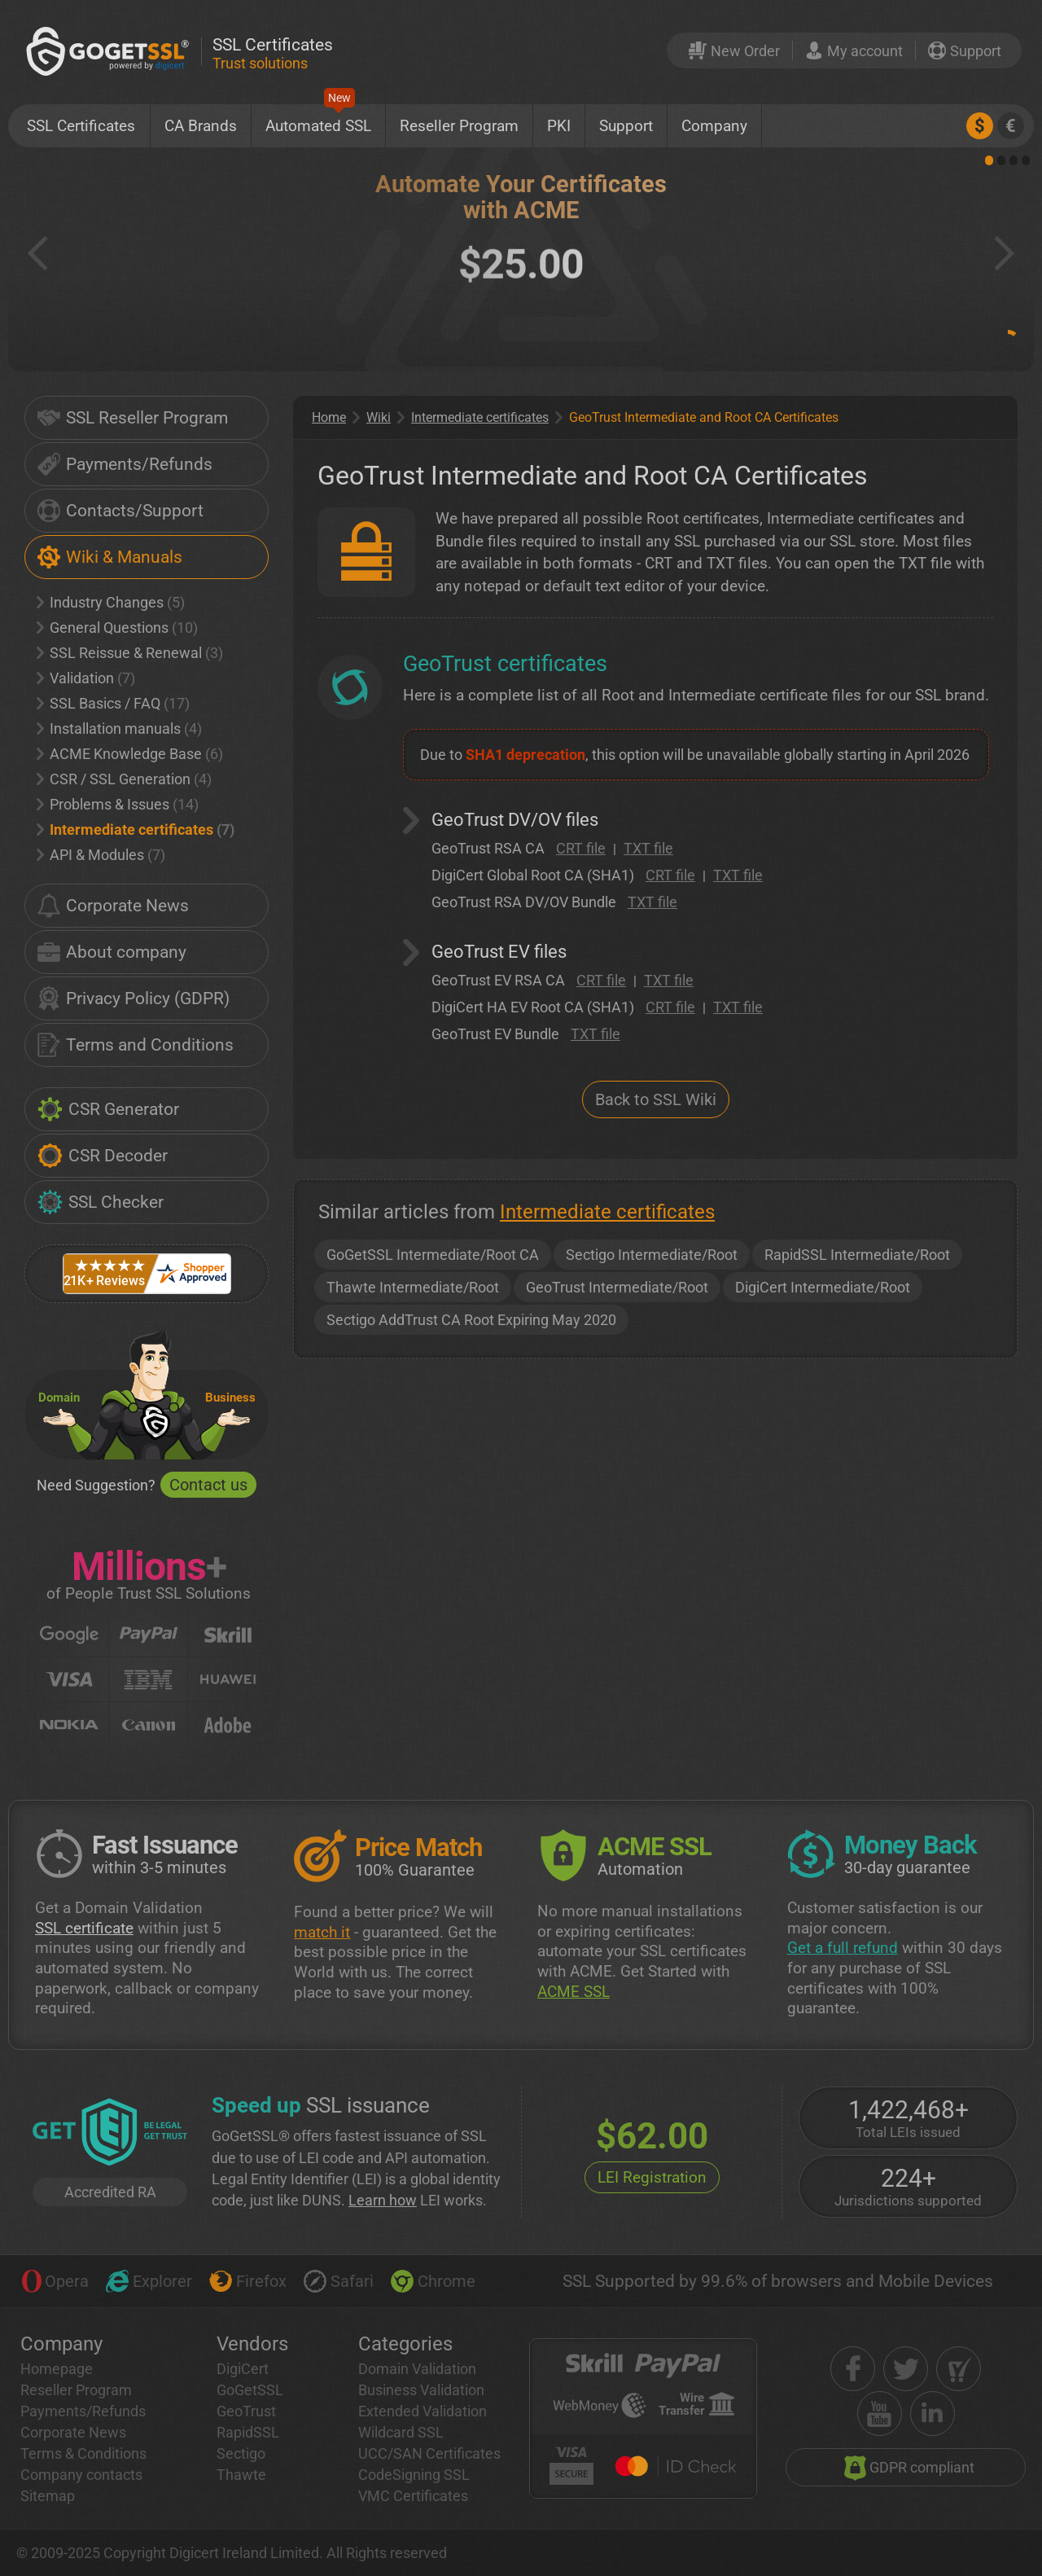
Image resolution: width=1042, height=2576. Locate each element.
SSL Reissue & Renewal (130, 652)
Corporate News (113, 905)
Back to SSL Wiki (655, 1099)
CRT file (581, 848)
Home (329, 417)
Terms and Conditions (135, 1045)
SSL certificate (84, 1928)
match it (322, 1932)
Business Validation (421, 2389)
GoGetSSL (250, 2389)
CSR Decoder (102, 1155)
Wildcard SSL (401, 2432)
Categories (405, 2343)
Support (626, 125)
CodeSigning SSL (414, 2474)
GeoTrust (246, 2411)
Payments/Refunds (124, 464)
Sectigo (241, 2453)
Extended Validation (422, 2411)
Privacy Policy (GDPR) (133, 998)
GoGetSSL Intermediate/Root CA (432, 1254)
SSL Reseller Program (132, 418)
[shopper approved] (958, 2368)
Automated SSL (318, 119)
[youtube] (879, 2413)
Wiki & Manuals (109, 557)
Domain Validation (417, 2368)
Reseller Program (459, 125)
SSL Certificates (81, 125)
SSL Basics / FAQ (113, 703)
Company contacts (81, 2474)
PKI (559, 125)
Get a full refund (842, 1947)
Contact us (208, 1484)
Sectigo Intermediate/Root (652, 1254)
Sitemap (47, 2495)
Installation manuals (119, 728)
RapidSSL (248, 2432)
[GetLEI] (110, 2134)
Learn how (382, 2200)
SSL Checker (100, 1202)
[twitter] (905, 2368)
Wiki (378, 417)
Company (714, 125)
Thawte (241, 2474)
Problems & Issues (118, 804)
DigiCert (243, 2368)
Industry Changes (111, 602)
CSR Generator (108, 1109)
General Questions (117, 627)
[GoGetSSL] (110, 50)
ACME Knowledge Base (130, 753)
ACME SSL (573, 1991)
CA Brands (200, 125)
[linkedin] (932, 2413)
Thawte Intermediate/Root (412, 1287)
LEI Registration (652, 2177)
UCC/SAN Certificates (429, 2453)
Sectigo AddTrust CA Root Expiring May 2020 (471, 1319)
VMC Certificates (413, 2495)
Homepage (56, 2368)
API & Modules (101, 854)
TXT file (648, 848)
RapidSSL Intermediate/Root (857, 1254)
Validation (86, 678)
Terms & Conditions (83, 2453)
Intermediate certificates (135, 829)
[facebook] (852, 2368)
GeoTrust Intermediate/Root (617, 1287)
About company (111, 952)
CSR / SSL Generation (124, 779)
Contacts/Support (120, 510)
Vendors (252, 2343)
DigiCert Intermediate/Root (822, 1287)
